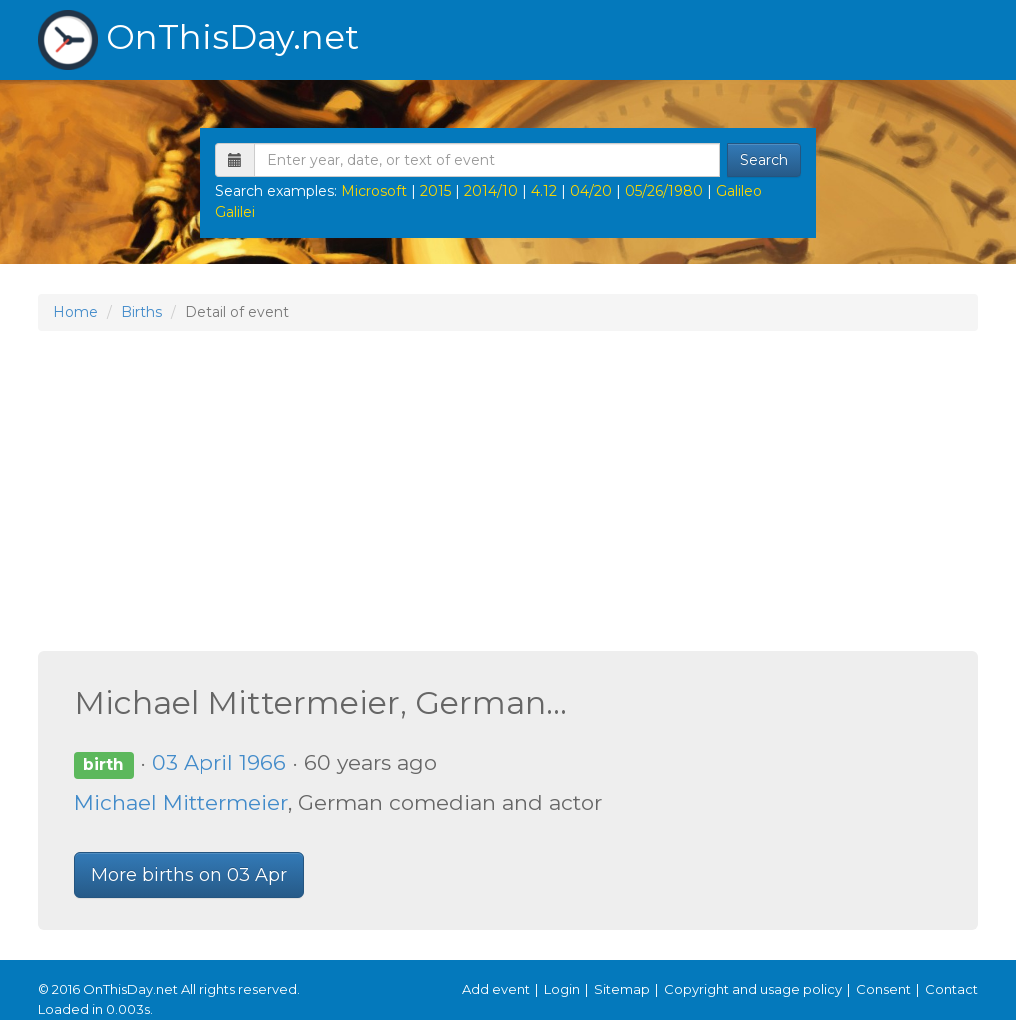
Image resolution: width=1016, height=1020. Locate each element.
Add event (496, 989)
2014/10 (491, 191)
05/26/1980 (664, 191)
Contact (951, 989)
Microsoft (374, 191)
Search (764, 160)
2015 (435, 191)
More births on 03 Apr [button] (189, 875)
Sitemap (622, 989)
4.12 (544, 191)
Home (75, 312)
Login (562, 989)
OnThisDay (198, 40)
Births (141, 312)
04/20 (591, 191)
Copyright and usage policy (753, 989)
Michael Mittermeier (181, 802)
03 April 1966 (219, 762)
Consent (883, 989)
